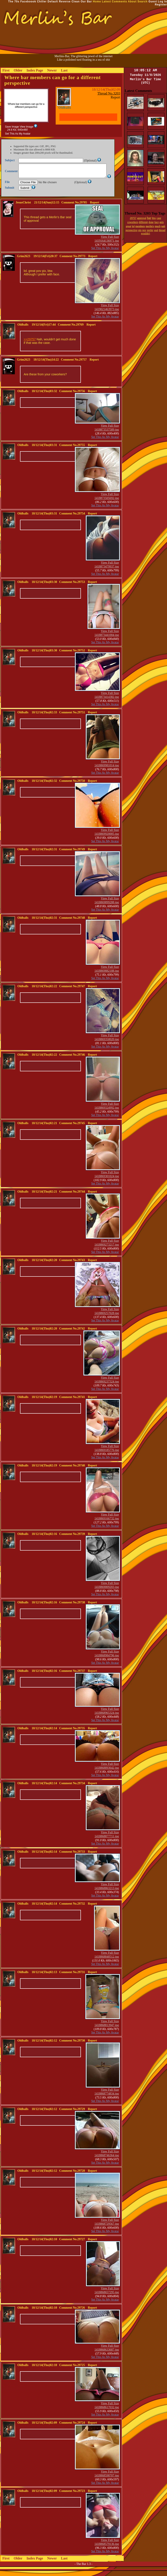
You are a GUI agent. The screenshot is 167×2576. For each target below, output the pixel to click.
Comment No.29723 (72, 2496)
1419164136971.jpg (106, 246)
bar (149, 218)
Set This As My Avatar (17, 133)
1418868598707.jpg (106, 2480)
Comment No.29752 (72, 655)
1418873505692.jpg (106, 503)
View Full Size (110, 242)
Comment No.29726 (72, 2313)
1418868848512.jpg (106, 1962)
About (132, 1)
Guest (153, 1)
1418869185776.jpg (106, 1455)
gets (162, 222)
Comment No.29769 (71, 329)
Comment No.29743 (72, 1265)
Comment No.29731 (72, 1977)
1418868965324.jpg (106, 1718)
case (159, 218)
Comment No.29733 (72, 1857)
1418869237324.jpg (106, 1386)
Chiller (42, 1)
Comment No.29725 (72, 2370)
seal (156, 230)
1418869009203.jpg (106, 1592)
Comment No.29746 (72, 1060)
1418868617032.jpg (106, 2412)
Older (18, 70)
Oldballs (64, 107)
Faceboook (28, 1)
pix (140, 230)
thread (162, 230)
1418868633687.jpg (106, 2354)
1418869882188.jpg (106, 976)
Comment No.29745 (72, 1128)
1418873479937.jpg (106, 571)
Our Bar (86, 1)
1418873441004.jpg (106, 640)
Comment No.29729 (72, 2114)
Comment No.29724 (72, 2428)
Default (53, 1)
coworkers (132, 222)
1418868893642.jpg (106, 1773)
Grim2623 (23, 261)
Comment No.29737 (72, 1676)
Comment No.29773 (72, 261)
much (158, 226)
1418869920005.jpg (106, 839)
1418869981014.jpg (106, 770)
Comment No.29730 (72, 2045)
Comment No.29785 (74, 207)
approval (141, 218)
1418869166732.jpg (106, 1523)
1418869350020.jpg (106, 1044)
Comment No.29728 (72, 2176)
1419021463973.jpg (106, 314)
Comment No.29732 (72, 1908)
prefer (150, 230)
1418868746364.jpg (106, 2160)
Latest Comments (114, 1)
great (128, 226)
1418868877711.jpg (107, 1841)
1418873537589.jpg (106, 434)
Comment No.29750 (72, 786)
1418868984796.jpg (106, 1660)
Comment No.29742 (72, 1333)
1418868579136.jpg (106, 2549)
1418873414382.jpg (106, 702)
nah (163, 226)
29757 (133, 218)
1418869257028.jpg (106, 1318)
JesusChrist (23, 207)
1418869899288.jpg (106, 907)
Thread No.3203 (108, 93)
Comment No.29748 (72, 923)
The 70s (13, 1)
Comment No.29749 (72, 854)
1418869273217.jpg (106, 1249)
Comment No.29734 (72, 1788)
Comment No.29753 (72, 587)
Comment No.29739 (72, 1539)
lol (133, 226)
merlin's (150, 226)
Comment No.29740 (72, 1470)
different (143, 222)
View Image (26, 126)
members (140, 226)
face (156, 222)
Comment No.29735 (72, 1733)
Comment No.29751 (72, 717)
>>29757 (30, 344)
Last (64, 70)
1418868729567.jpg (106, 2229)
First (6, 70)
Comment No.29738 (72, 1607)
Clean (76, 1)
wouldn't (145, 233)
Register (161, 4)
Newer (52, 70)
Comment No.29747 (72, 991)
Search (142, 1)
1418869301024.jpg (106, 1181)
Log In (162, 1)
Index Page (35, 70)
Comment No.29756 (72, 396)
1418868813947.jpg (106, 2030)
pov (144, 230)
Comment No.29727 (72, 2244)
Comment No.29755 (72, 450)
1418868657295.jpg (106, 2297)
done (151, 222)
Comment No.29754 (72, 518)
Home (97, 1)
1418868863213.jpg (106, 1893)
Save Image (12, 126)
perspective (132, 230)
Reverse (65, 1)
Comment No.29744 (72, 1196)
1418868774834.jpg (106, 2098)
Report (115, 97)
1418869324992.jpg (106, 1113)
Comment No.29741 (72, 1402)
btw (154, 218)
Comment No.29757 (74, 364)
